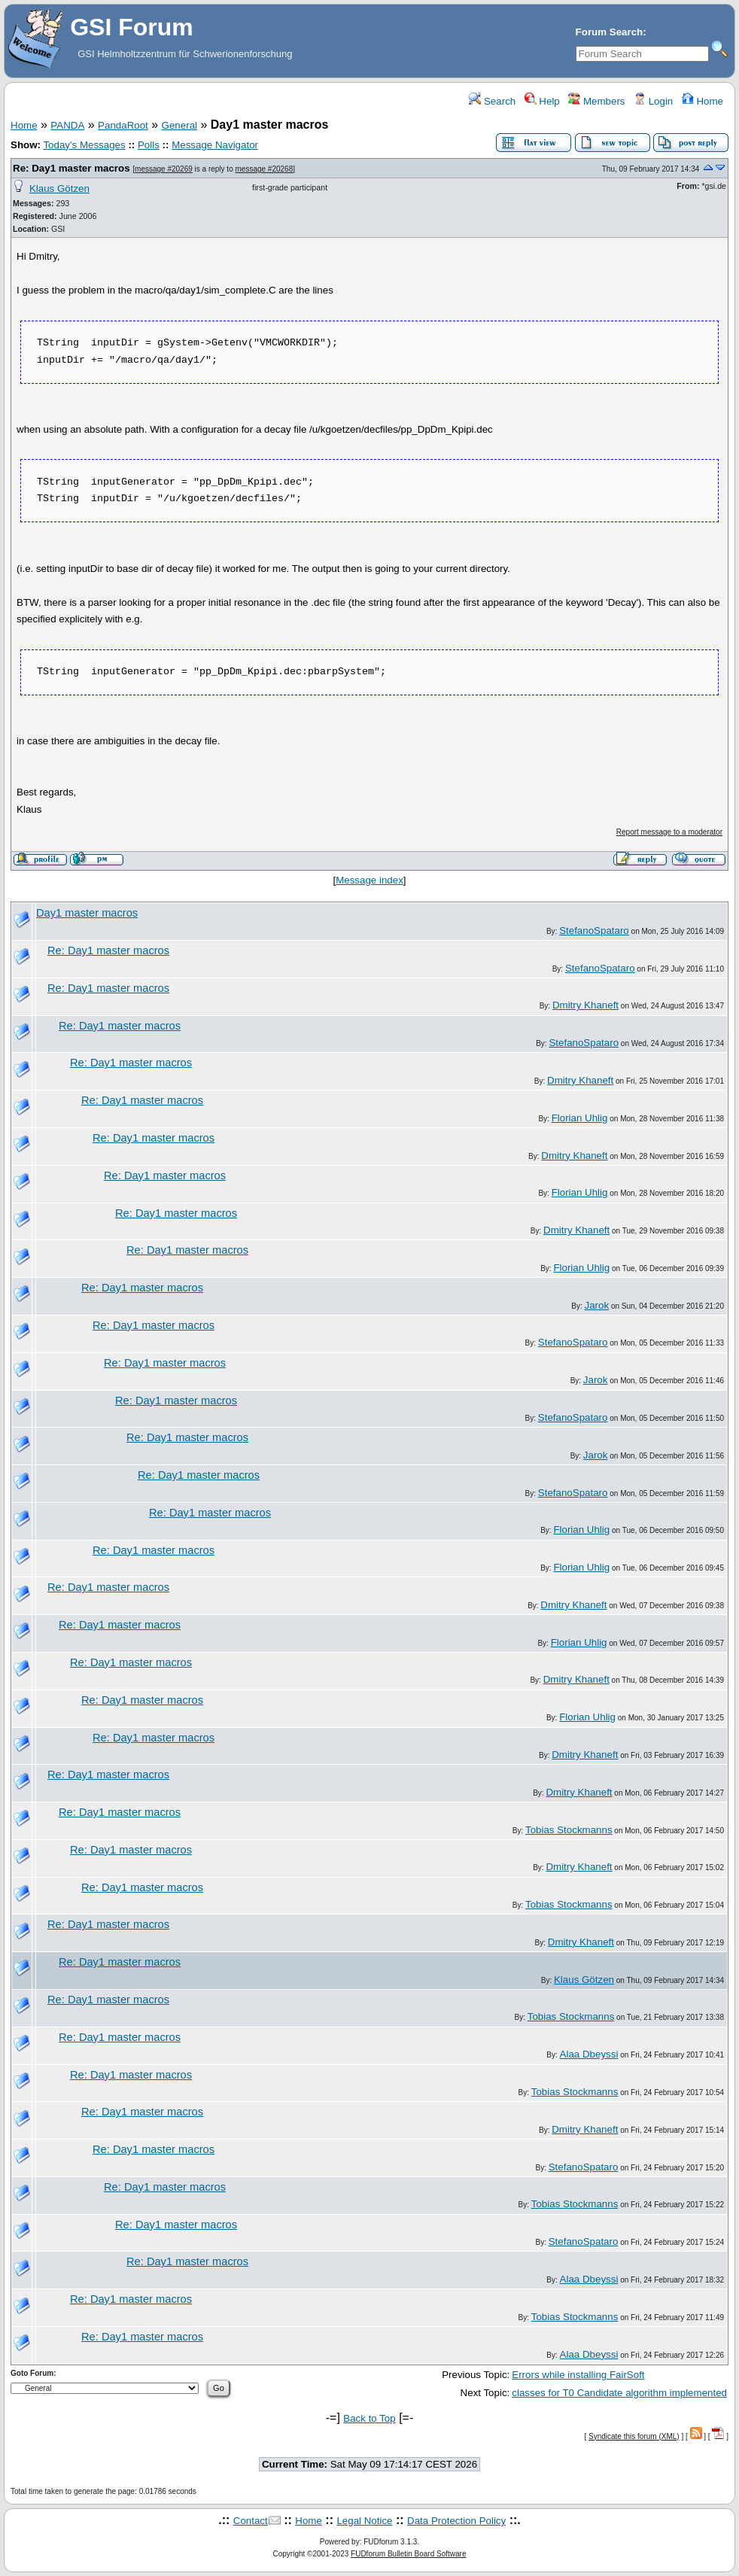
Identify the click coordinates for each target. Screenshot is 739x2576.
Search (492, 101)
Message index (369, 880)
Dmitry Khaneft (585, 1005)
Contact (250, 2520)
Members (596, 101)
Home (702, 101)
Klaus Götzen (59, 188)
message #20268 (264, 169)
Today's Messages (84, 145)
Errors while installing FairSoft (578, 2374)
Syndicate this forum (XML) (634, 2436)
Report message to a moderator (669, 832)
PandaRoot (123, 125)
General (179, 125)
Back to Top (369, 2418)
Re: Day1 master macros (71, 168)
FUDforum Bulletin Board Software (408, 2554)
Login (653, 101)
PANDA (67, 125)
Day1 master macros (87, 913)
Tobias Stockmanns (569, 1829)
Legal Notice (364, 2520)
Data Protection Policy (456, 2520)
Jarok (597, 1305)
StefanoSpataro (594, 930)
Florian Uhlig (580, 1118)
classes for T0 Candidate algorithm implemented (619, 2392)
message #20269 (164, 169)
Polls (149, 145)
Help (542, 101)
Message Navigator (215, 145)
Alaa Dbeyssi (589, 2054)
